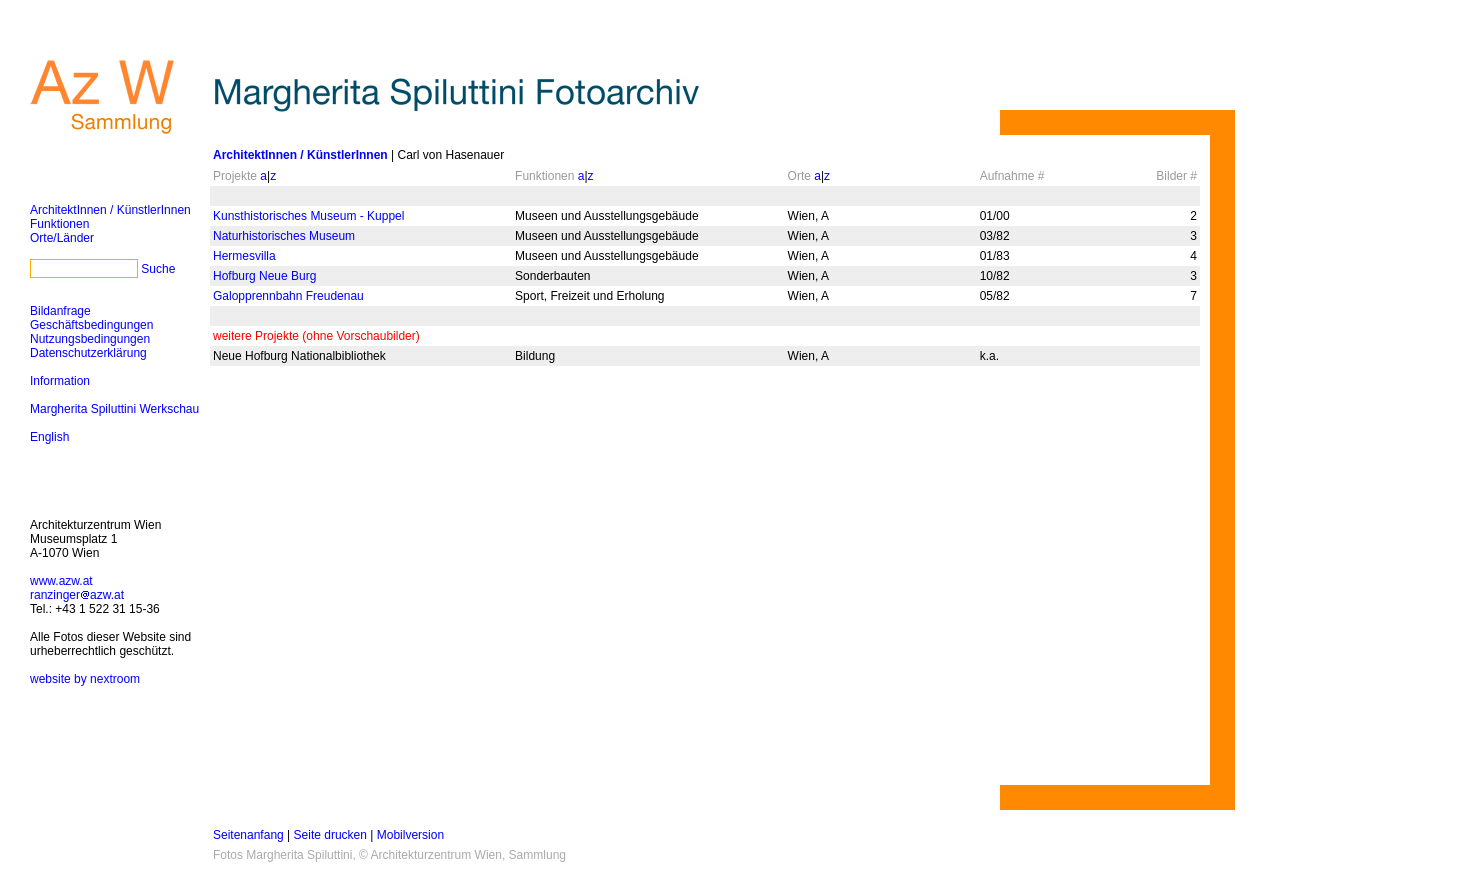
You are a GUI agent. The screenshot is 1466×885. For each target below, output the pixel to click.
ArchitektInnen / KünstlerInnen (110, 210)
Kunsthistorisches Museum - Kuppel (308, 216)
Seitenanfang (248, 835)
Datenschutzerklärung (88, 353)
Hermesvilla (244, 256)
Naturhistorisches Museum (284, 236)
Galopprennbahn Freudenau (288, 296)
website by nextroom (85, 679)
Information (60, 381)
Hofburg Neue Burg (264, 276)
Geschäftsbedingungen (91, 325)
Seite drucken (330, 835)
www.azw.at (61, 581)
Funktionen (59, 224)
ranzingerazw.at (77, 595)
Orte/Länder (62, 238)
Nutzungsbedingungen (90, 339)
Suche (158, 269)
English (49, 437)
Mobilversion (410, 835)
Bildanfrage (60, 311)
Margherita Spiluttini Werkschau (114, 409)
